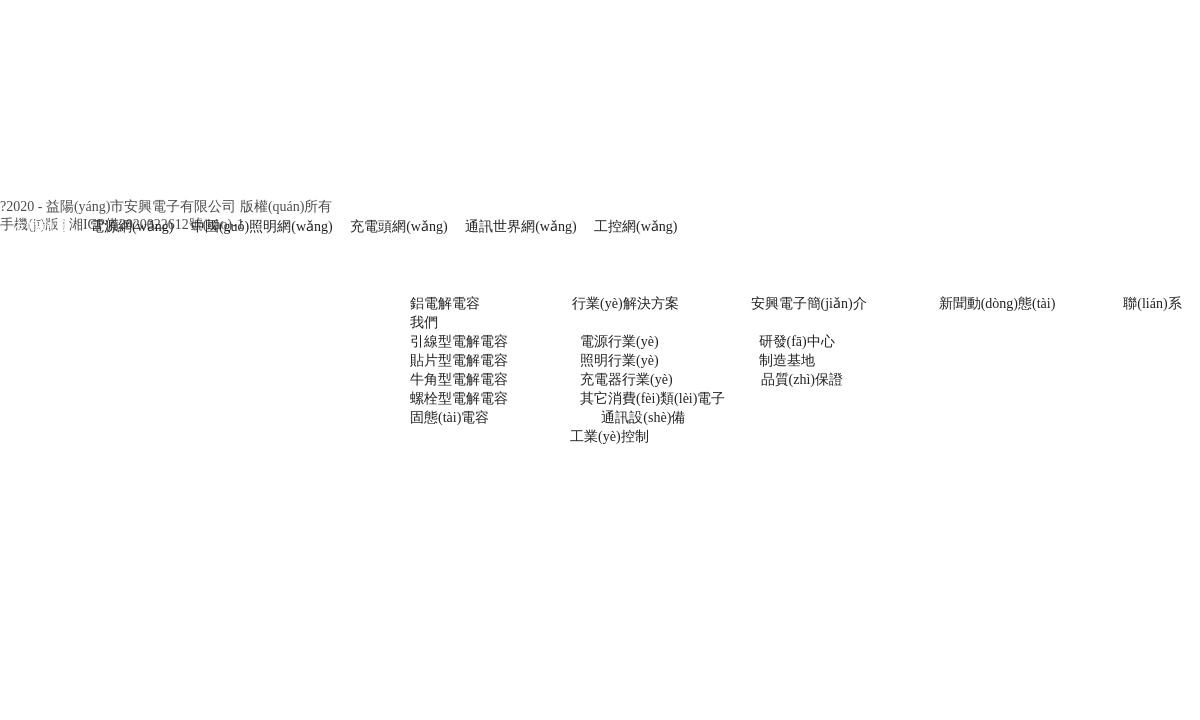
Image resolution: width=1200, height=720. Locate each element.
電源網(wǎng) (131, 226)
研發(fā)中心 (797, 341)
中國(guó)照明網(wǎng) (262, 226)
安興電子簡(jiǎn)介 (809, 303)
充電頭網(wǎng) (398, 226)
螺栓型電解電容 (459, 398)
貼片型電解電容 (459, 360)
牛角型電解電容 (459, 379)
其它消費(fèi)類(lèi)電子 (652, 398)
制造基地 (787, 360)
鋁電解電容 (445, 303)
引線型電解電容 (459, 341)
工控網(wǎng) (631, 226)
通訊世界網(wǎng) (520, 226)
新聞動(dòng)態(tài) (997, 303)
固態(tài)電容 (449, 417)
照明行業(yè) (619, 360)
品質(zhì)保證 (802, 379)
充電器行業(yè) (626, 379)
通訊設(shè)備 (643, 417)
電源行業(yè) (619, 341)
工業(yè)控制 (609, 436)
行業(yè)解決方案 (611, 303)
